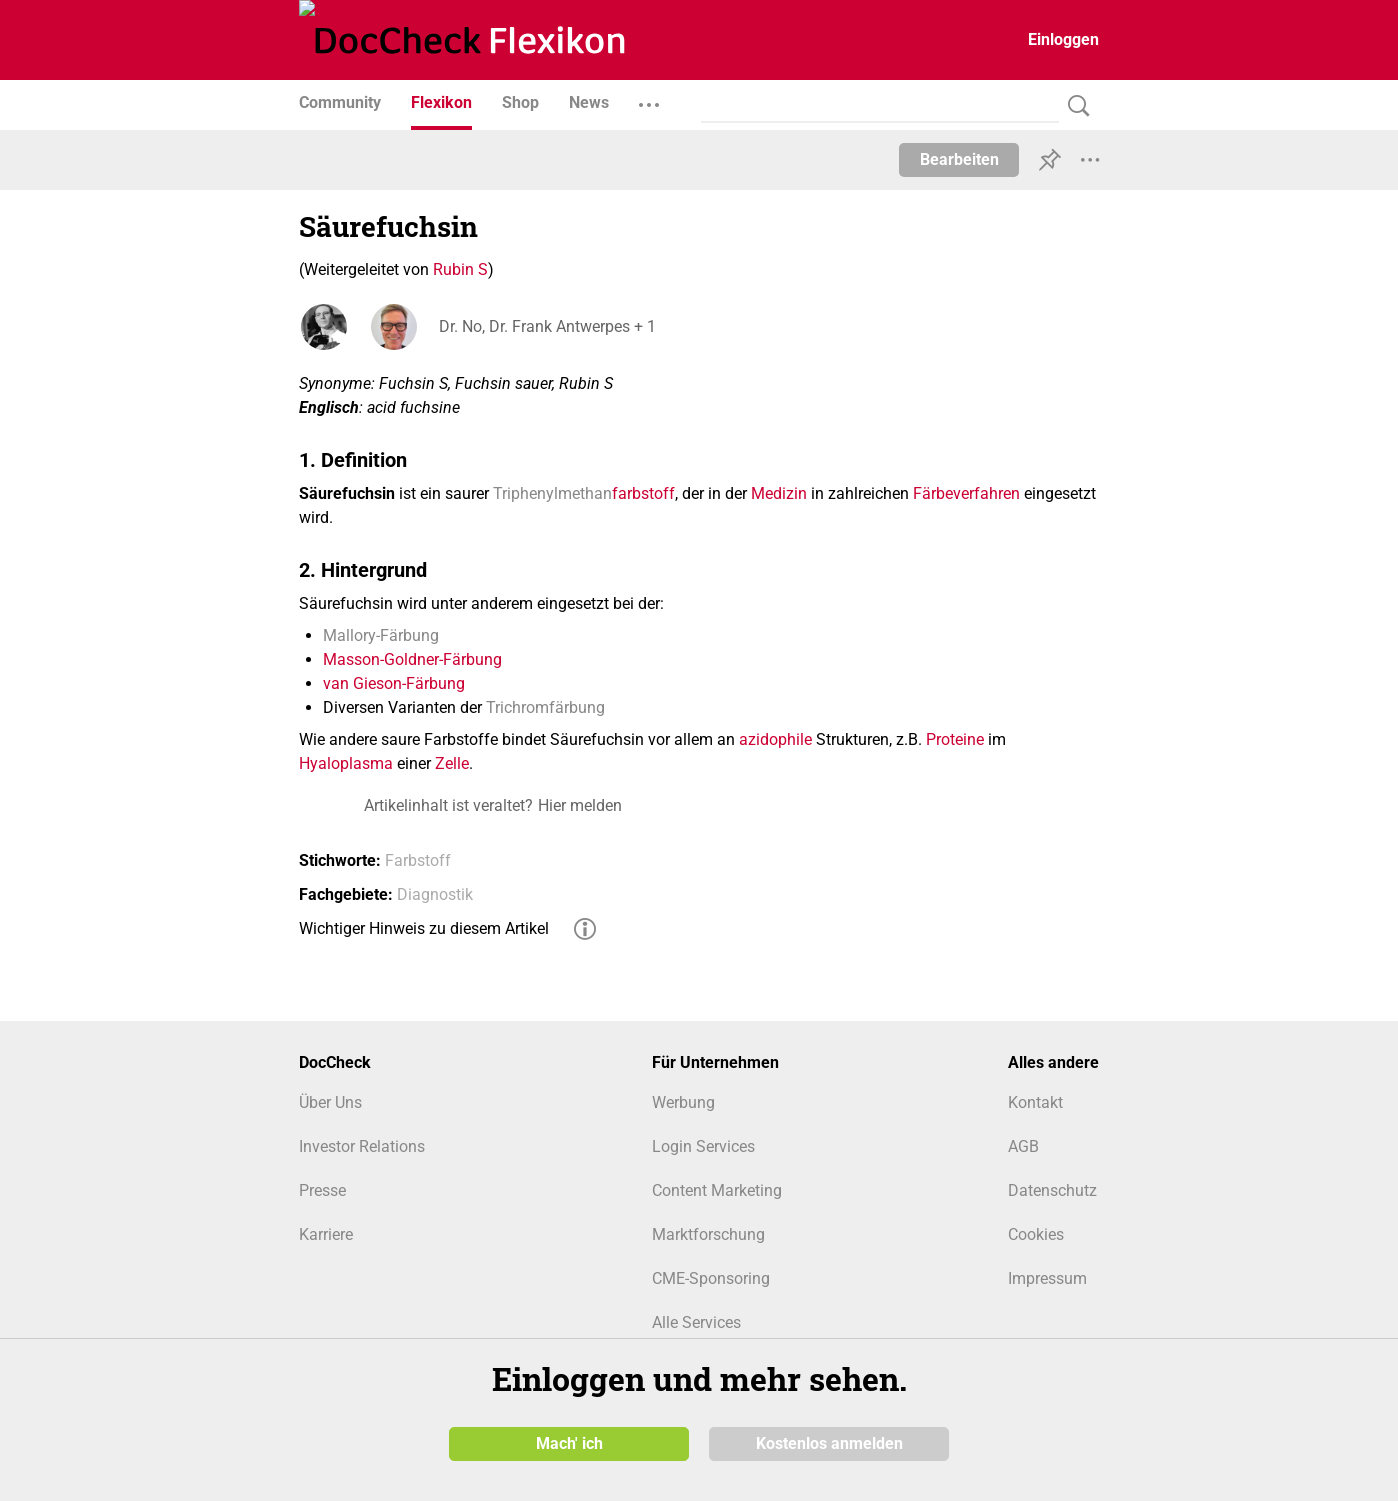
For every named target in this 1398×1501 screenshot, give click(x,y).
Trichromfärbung (545, 707)
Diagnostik (435, 894)
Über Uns (330, 1102)
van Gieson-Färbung (394, 683)
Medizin (779, 493)
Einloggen (1063, 39)
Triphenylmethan (552, 493)
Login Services (703, 1146)
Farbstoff (418, 860)
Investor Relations (362, 1146)
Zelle (452, 763)
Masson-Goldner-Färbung (412, 659)
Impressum (1047, 1278)
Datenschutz (1052, 1190)
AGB (1023, 1146)
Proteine (955, 739)
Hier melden (580, 805)
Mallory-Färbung (381, 635)
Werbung (683, 1102)
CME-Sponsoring (711, 1278)
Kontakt (1035, 1102)
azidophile (775, 739)
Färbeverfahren (966, 493)
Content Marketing (717, 1190)
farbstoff (643, 493)
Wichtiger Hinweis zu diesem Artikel (424, 928)
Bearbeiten (959, 159)
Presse (322, 1190)
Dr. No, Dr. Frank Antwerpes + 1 (547, 326)
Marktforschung (708, 1234)
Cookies (1036, 1234)
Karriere (326, 1234)
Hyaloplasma (346, 763)
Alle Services (696, 1322)
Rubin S (460, 269)
